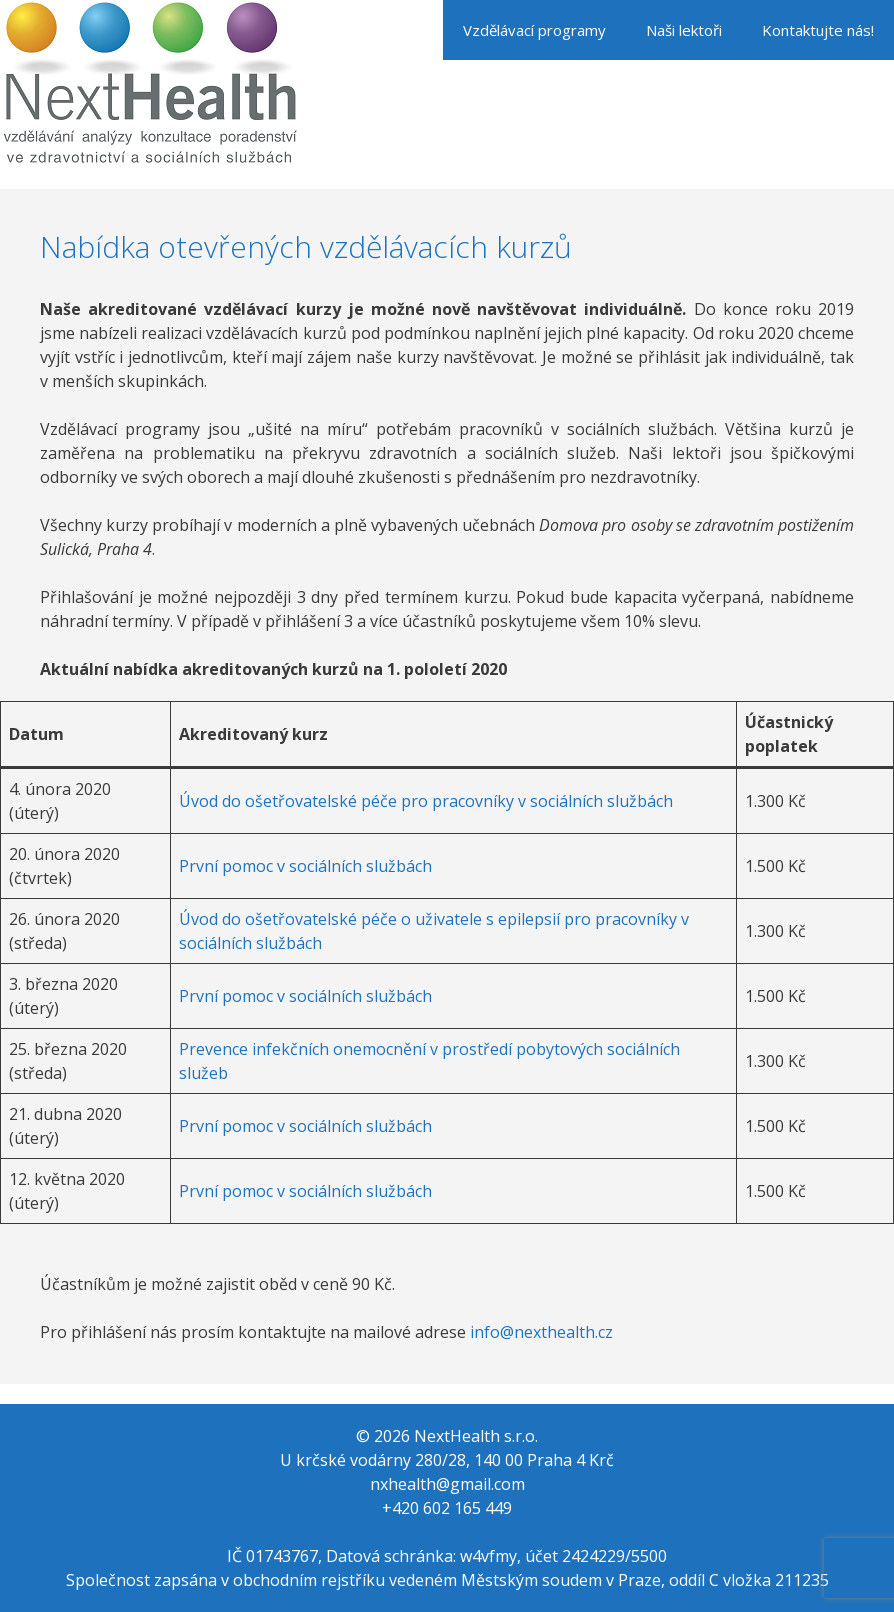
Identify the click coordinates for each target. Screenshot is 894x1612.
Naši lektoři (684, 30)
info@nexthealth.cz (541, 1332)
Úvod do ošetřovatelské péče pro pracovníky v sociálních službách (426, 801)
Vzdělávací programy (534, 30)
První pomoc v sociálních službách (305, 866)
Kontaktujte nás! (818, 30)
